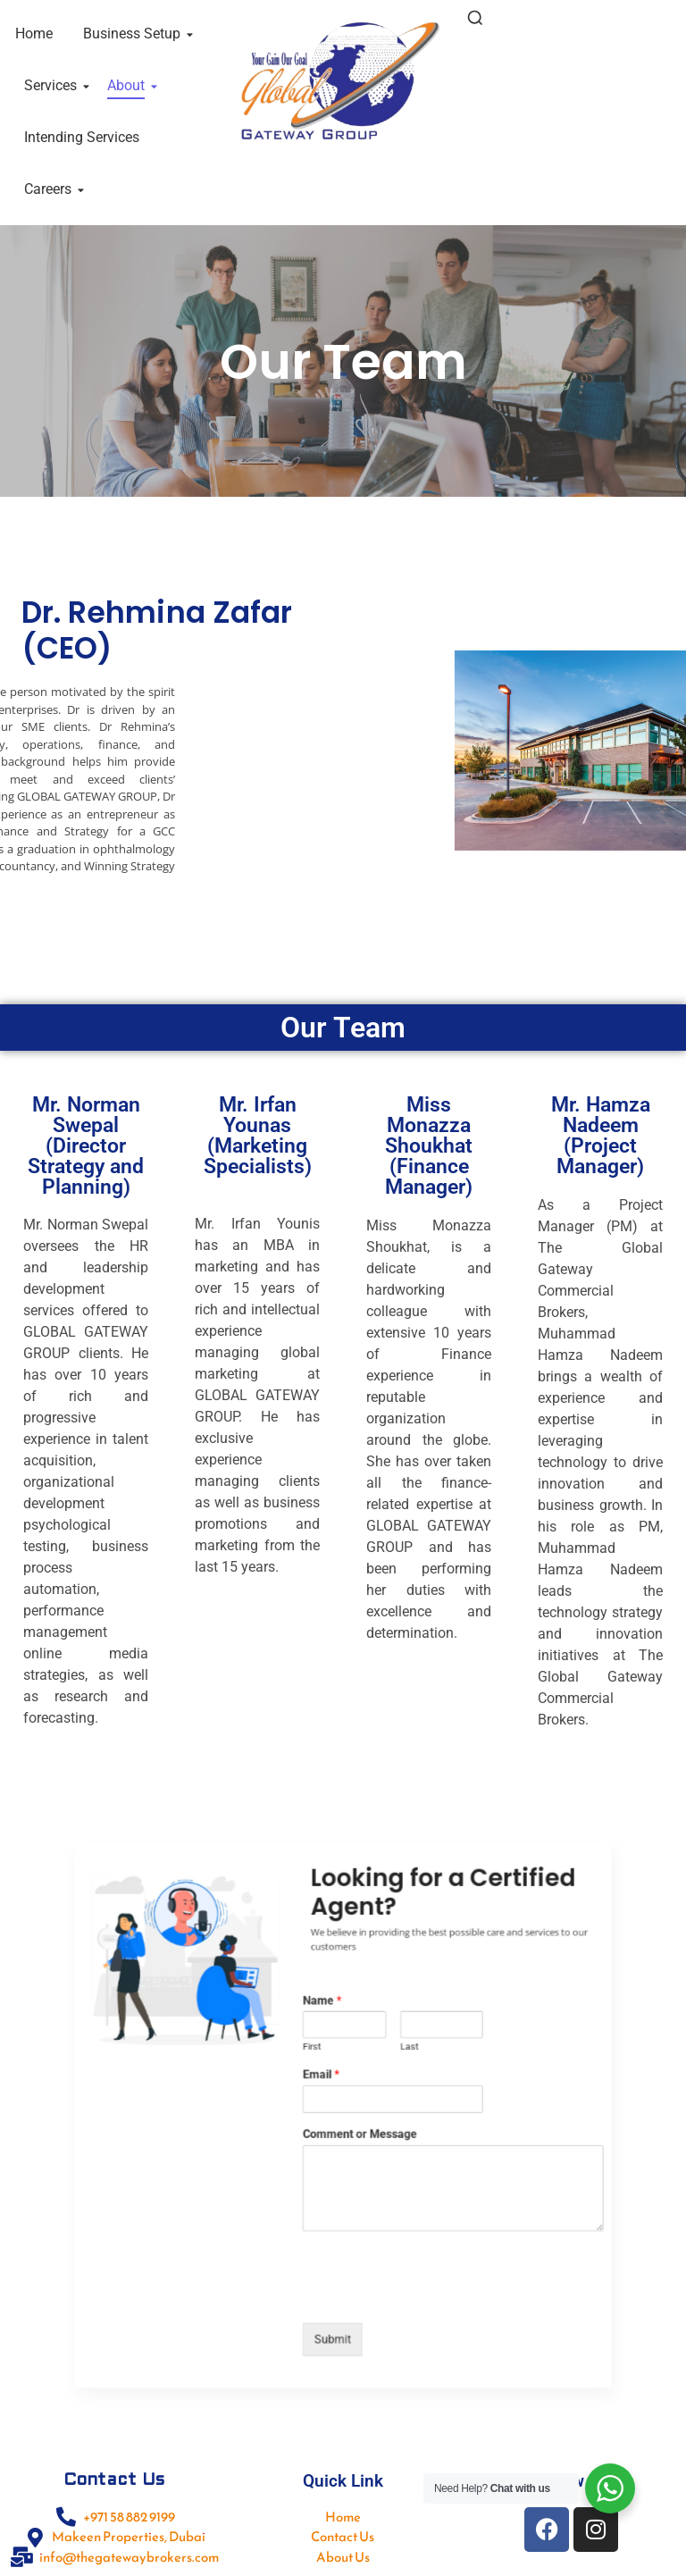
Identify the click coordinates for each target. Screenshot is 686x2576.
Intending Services (81, 137)
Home (34, 33)
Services (53, 85)
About (129, 85)
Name (330, 2039)
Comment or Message (354, 2127)
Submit (336, 2262)
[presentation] (389, 2236)
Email (329, 2088)
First (323, 2070)
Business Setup (135, 33)
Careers (51, 188)
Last (386, 2070)
